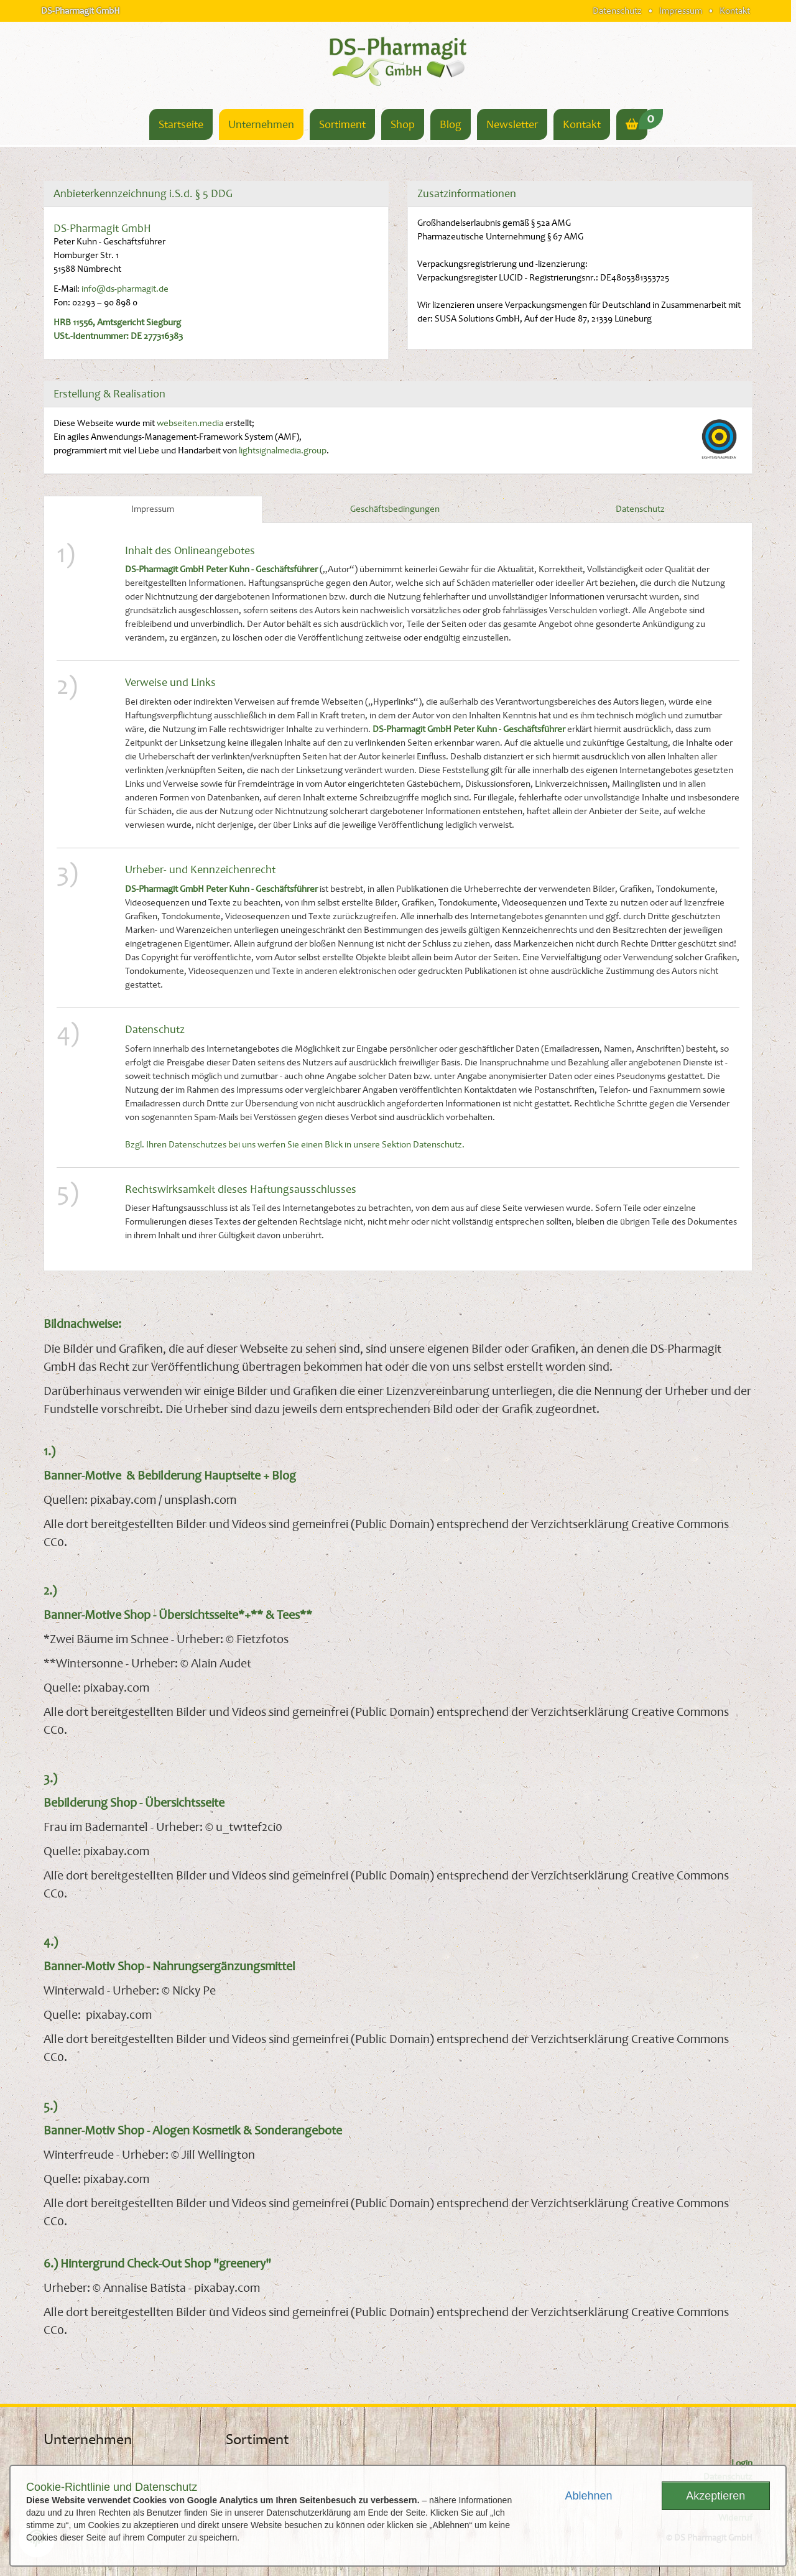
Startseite (181, 124)
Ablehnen (588, 2496)
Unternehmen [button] (261, 124)
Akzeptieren (715, 2496)
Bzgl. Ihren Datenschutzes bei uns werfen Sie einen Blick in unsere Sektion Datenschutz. (295, 1145)
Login (741, 2463)
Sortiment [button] (342, 124)
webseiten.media (190, 423)
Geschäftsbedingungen (395, 509)
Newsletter (512, 124)
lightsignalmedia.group (282, 450)
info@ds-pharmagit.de (125, 289)
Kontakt (735, 10)
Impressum (680, 10)
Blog (450, 124)
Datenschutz (617, 10)
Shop (403, 124)
